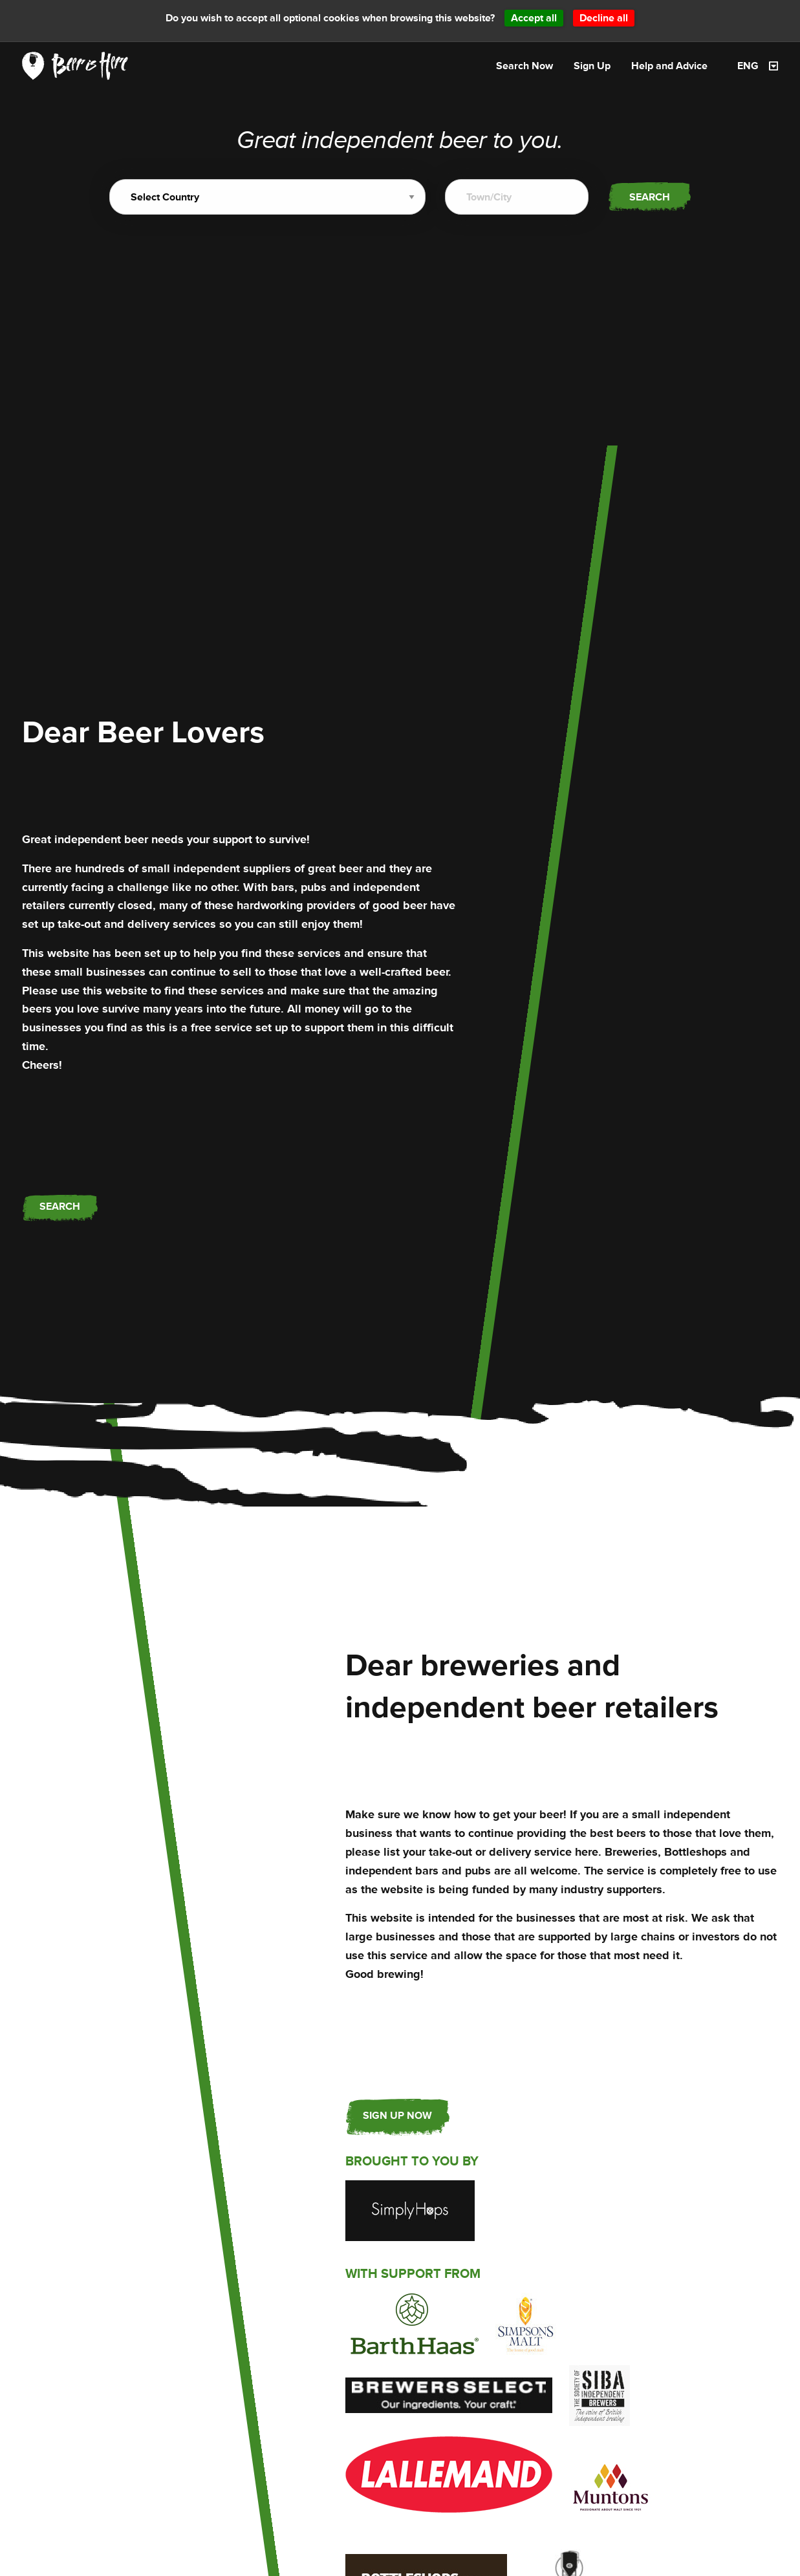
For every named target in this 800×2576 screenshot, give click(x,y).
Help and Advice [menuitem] (669, 65)
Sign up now (397, 2115)
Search (649, 196)
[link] (75, 64)
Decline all (603, 17)
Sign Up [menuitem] (592, 65)
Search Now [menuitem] (524, 65)
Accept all (534, 17)
